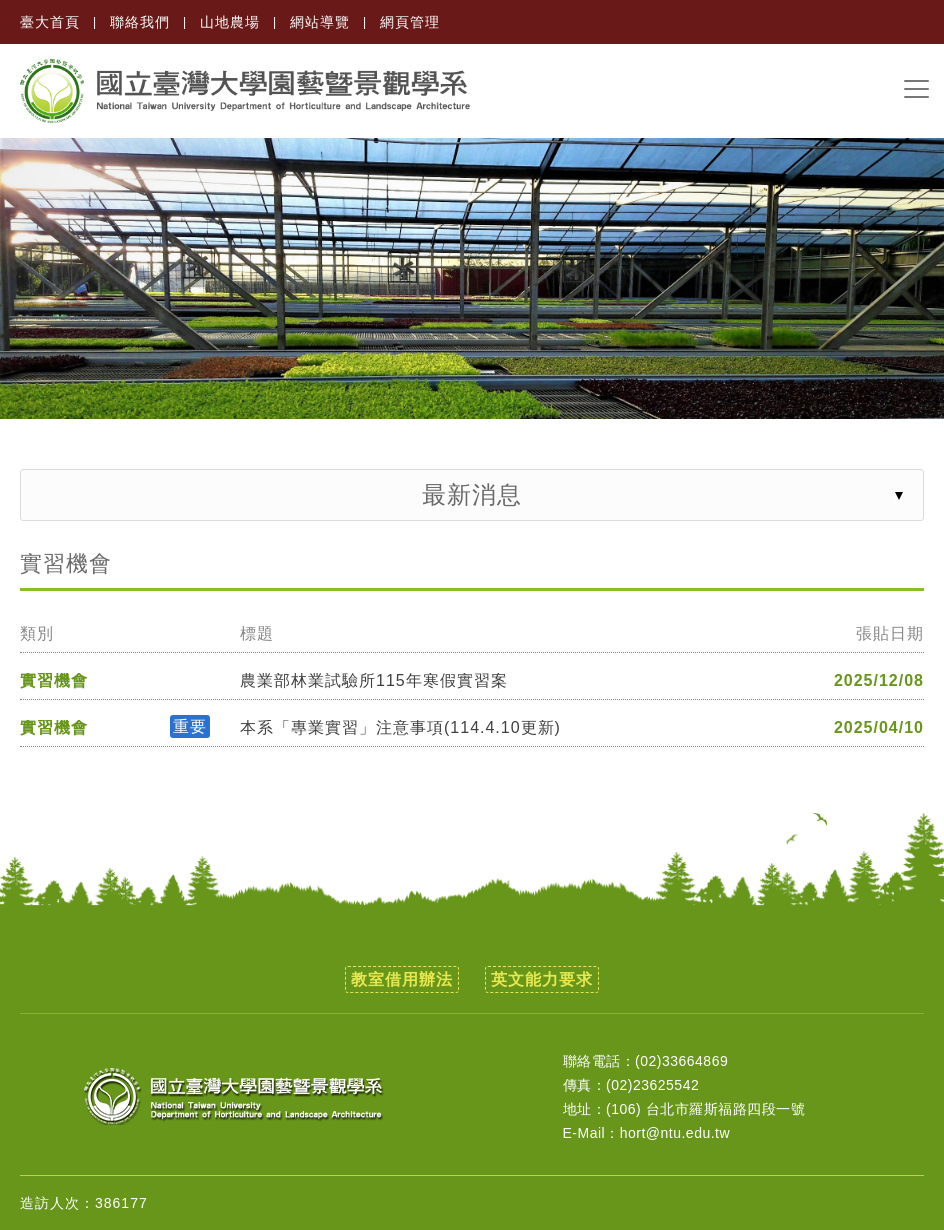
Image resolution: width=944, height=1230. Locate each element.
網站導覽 (320, 22)
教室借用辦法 (402, 979)
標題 (257, 634)
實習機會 (54, 681)
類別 (37, 634)
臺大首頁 (50, 22)
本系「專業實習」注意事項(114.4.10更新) (400, 728)
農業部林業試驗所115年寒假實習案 (374, 681)
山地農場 (230, 22)
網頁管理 (410, 22)
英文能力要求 (542, 979)
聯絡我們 (140, 22)
